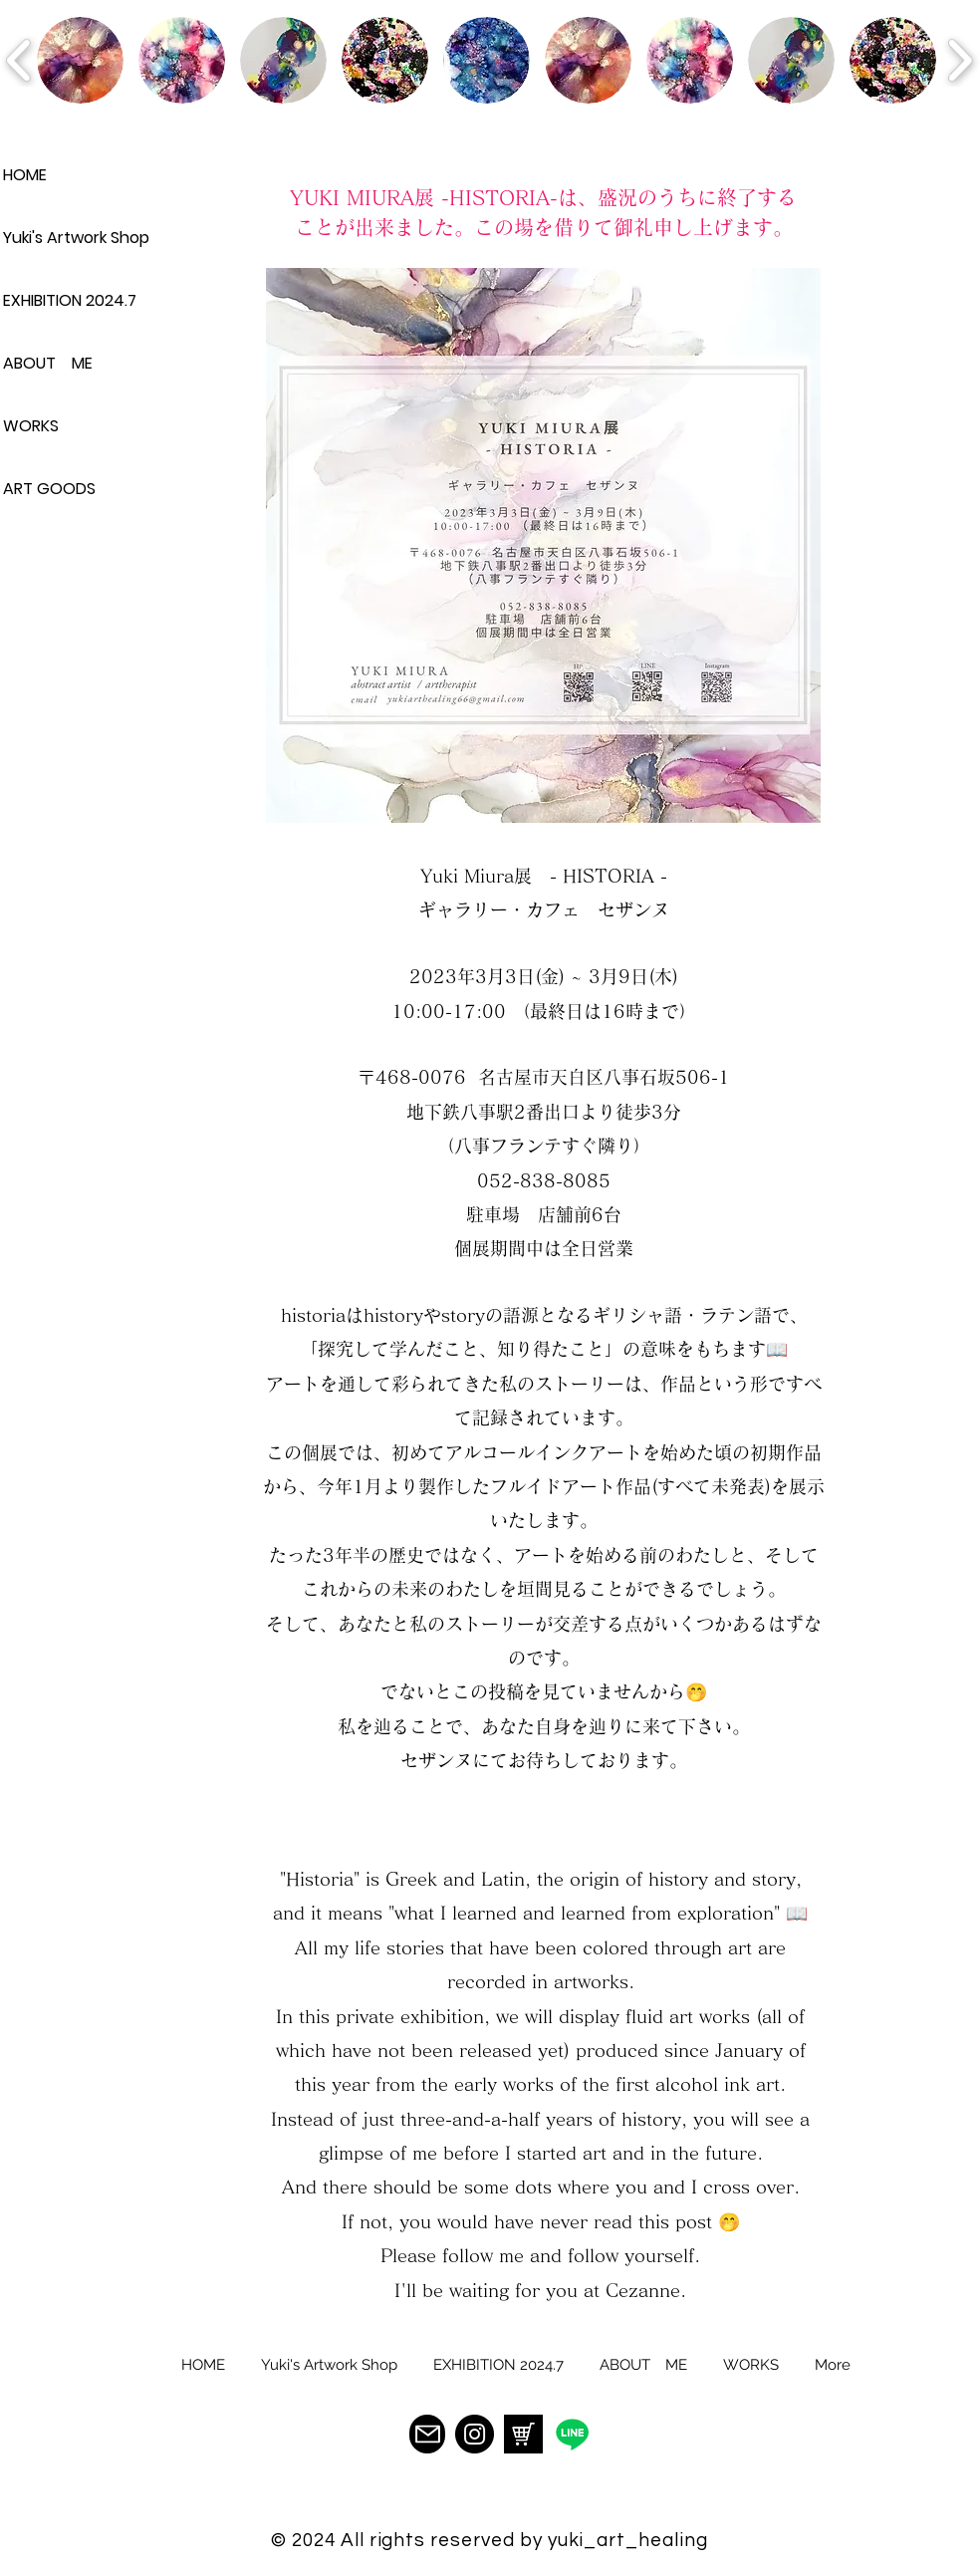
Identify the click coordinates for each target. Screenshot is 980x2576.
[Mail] (427, 2434)
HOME (25, 174)
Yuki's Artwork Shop (73, 237)
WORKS (31, 425)
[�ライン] (572, 2434)
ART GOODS (49, 488)
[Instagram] (474, 2434)
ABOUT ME (48, 363)
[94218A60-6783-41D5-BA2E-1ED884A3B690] (523, 2434)
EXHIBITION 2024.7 (69, 300)
